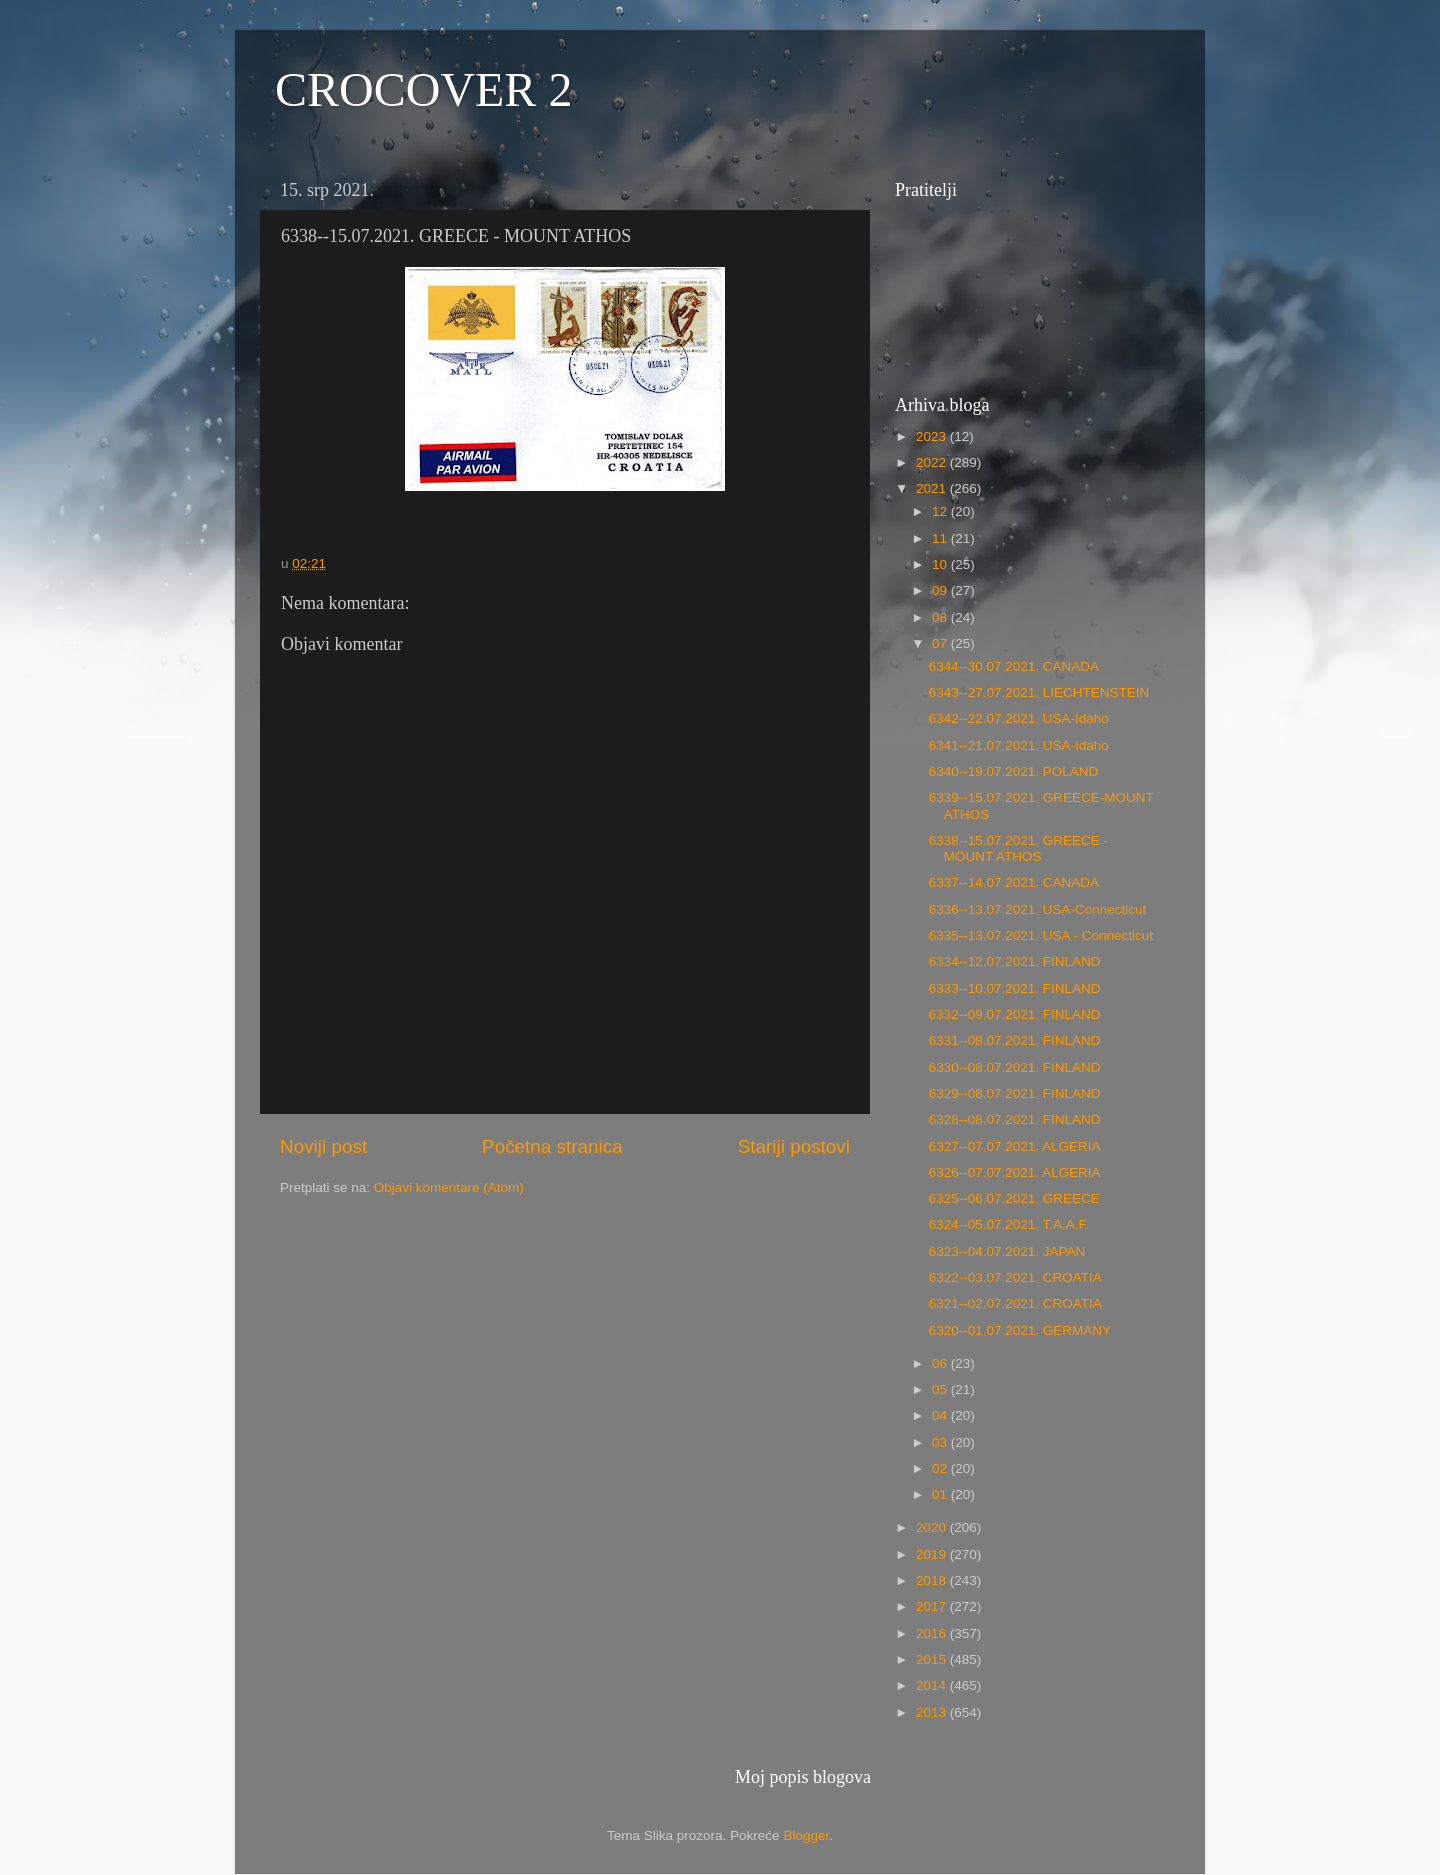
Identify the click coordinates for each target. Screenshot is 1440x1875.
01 (941, 1494)
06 (941, 1363)
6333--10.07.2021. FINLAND (1015, 988)
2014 (933, 1685)
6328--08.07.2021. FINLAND (1015, 1119)
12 (941, 511)
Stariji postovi (794, 1146)
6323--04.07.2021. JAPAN (1007, 1251)
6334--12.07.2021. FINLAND (1015, 961)
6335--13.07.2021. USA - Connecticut (1041, 935)
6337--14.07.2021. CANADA (1014, 882)
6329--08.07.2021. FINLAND (1015, 1093)
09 (941, 590)
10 (941, 564)
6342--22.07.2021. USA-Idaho (1019, 718)
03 (941, 1442)
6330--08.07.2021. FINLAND (1015, 1067)
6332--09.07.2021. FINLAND (1015, 1014)
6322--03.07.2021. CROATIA (1015, 1277)
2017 (933, 1606)
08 (941, 617)
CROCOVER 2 (423, 89)
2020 (933, 1527)
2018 (933, 1580)
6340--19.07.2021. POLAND (1014, 771)
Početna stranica (552, 1146)
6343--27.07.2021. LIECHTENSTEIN (1039, 692)
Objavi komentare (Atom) (449, 1187)
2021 (933, 488)
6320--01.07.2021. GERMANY (1020, 1330)
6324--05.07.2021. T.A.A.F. (1009, 1224)
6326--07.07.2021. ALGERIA (1015, 1172)
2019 (933, 1554)
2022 (933, 462)
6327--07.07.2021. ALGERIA (1015, 1146)
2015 (933, 1659)
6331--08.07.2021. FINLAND (1015, 1040)
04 (941, 1415)
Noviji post (323, 1146)
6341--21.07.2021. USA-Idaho (1019, 745)
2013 (933, 1712)
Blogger (806, 1835)
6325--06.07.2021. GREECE (1014, 1198)
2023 (933, 436)
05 (941, 1389)
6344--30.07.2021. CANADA (1014, 666)
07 (941, 643)
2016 (933, 1633)
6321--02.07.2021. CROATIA (1015, 1303)
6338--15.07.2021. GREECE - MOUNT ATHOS (1018, 848)
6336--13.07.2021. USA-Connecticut (1038, 909)
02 (941, 1468)
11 (941, 538)
